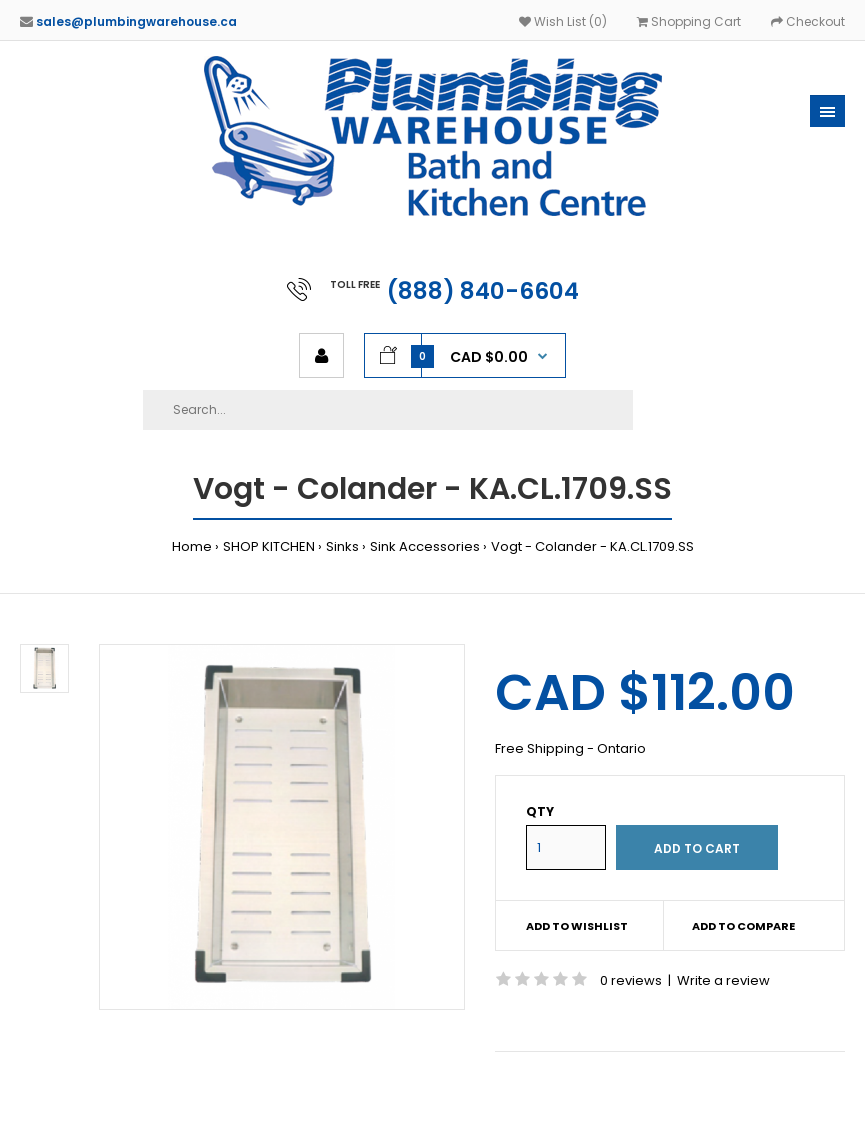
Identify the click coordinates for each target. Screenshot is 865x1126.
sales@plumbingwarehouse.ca (136, 21)
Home (192, 546)
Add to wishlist (577, 926)
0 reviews (631, 980)
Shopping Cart (689, 21)
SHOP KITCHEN (269, 546)
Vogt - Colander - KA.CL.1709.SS (592, 546)
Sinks (342, 546)
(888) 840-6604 (483, 291)
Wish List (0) (563, 21)
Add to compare (743, 926)
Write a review (723, 980)
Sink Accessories (425, 546)
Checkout (808, 21)
